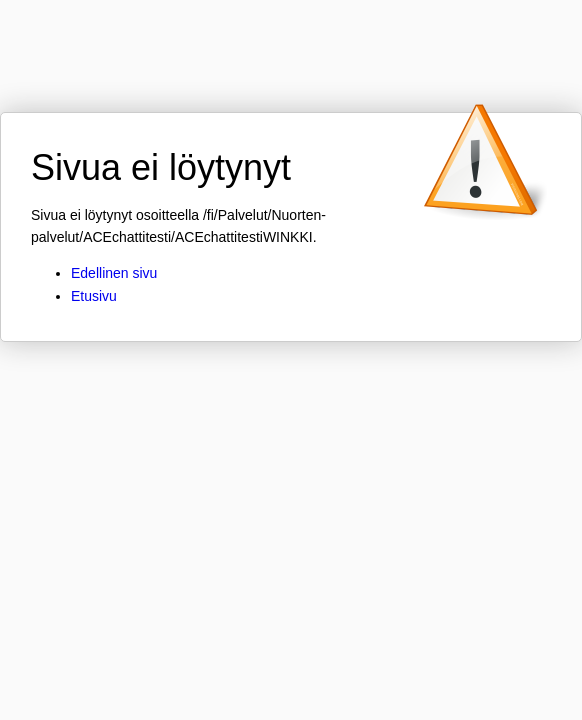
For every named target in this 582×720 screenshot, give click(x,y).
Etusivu (94, 296)
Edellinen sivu (114, 273)
